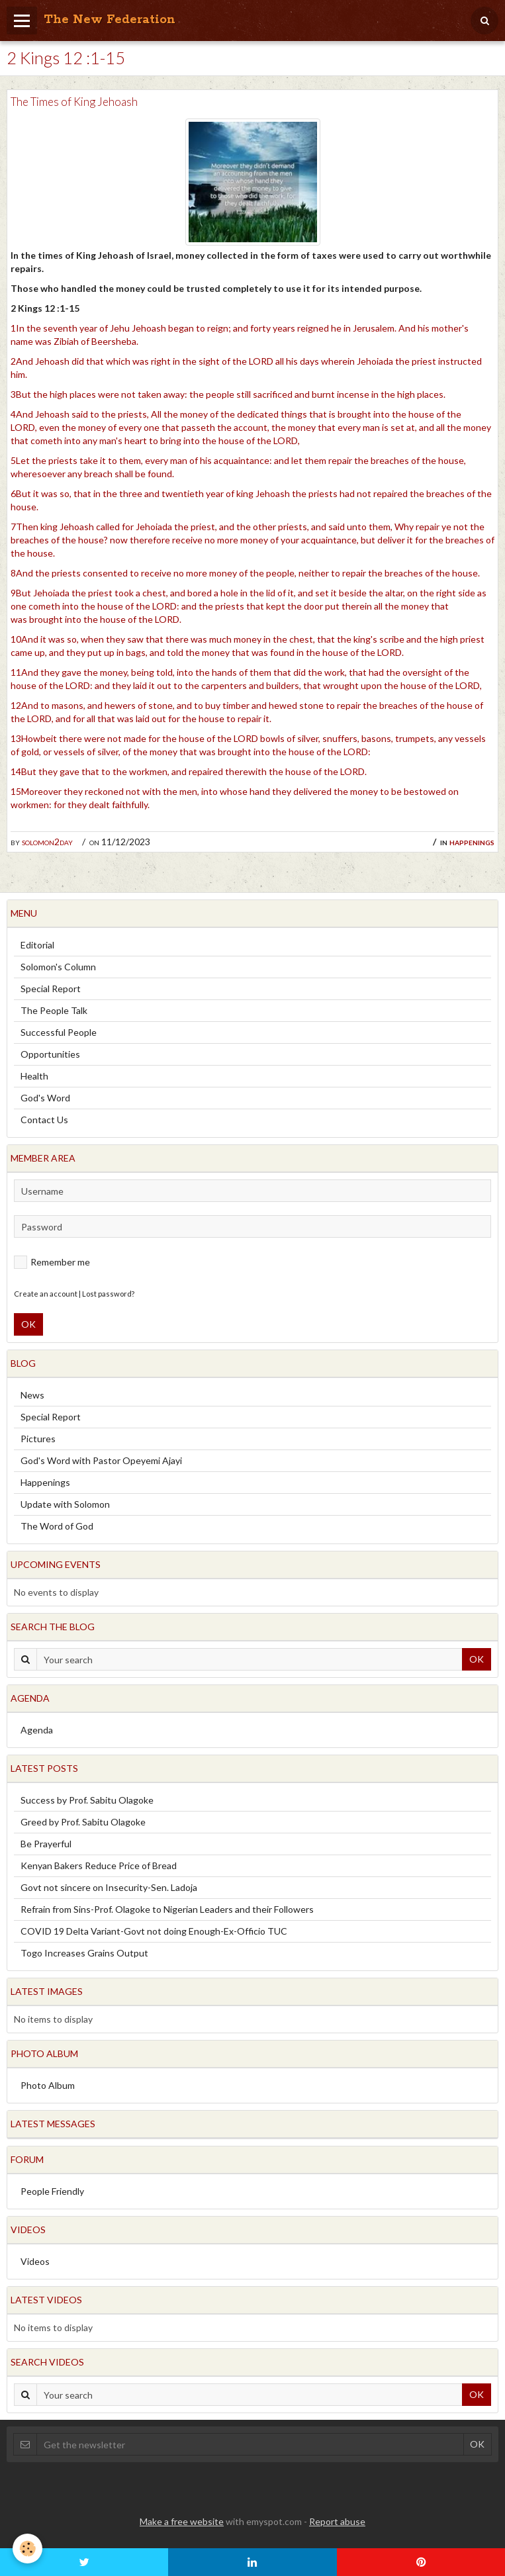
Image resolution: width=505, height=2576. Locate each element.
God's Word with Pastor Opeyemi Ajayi (101, 1460)
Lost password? (108, 1293)
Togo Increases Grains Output (84, 1952)
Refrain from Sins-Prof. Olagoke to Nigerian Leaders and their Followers (167, 1909)
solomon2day (47, 841)
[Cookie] (28, 2548)
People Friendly (52, 2191)
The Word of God (57, 1526)
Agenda (37, 1729)
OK (28, 1324)
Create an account (45, 1293)
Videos (35, 2261)
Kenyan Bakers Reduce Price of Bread (99, 1865)
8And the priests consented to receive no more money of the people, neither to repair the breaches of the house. (245, 572)
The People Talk (54, 1010)
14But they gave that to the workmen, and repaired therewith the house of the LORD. (189, 771)
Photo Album (48, 2085)
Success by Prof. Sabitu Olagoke (87, 1800)
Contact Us (44, 1119)
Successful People (59, 1032)
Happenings (471, 841)
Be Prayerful (46, 1843)
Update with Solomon (65, 1504)
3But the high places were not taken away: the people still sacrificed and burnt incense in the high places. (228, 394)
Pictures (38, 1438)
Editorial (37, 944)
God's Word (45, 1097)
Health (34, 1075)
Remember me (52, 1262)
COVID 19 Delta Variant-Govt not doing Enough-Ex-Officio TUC (154, 1931)
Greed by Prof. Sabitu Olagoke (83, 1821)
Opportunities (50, 1054)
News (32, 1395)
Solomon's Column (58, 966)
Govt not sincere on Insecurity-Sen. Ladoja (109, 1887)
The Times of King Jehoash (74, 102)
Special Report (51, 988)
